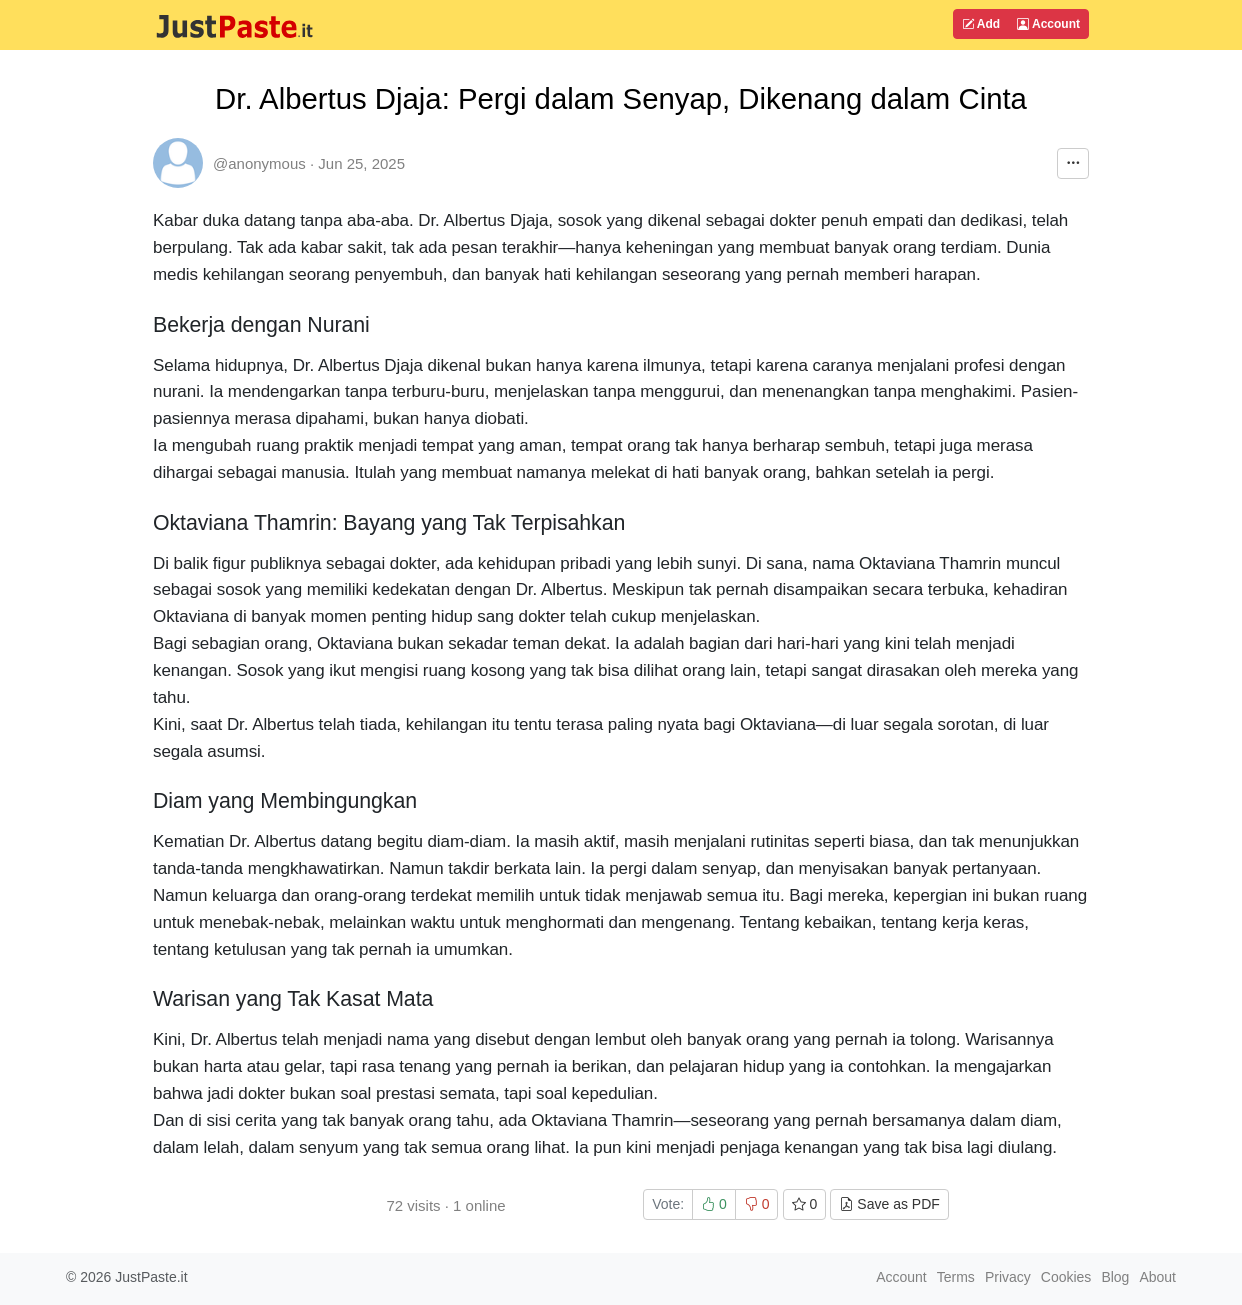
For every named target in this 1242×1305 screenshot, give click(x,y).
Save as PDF (889, 1204)
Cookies (1066, 1277)
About (1157, 1277)
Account (1048, 24)
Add (981, 24)
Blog (1115, 1277)
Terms (956, 1277)
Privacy (1008, 1277)
